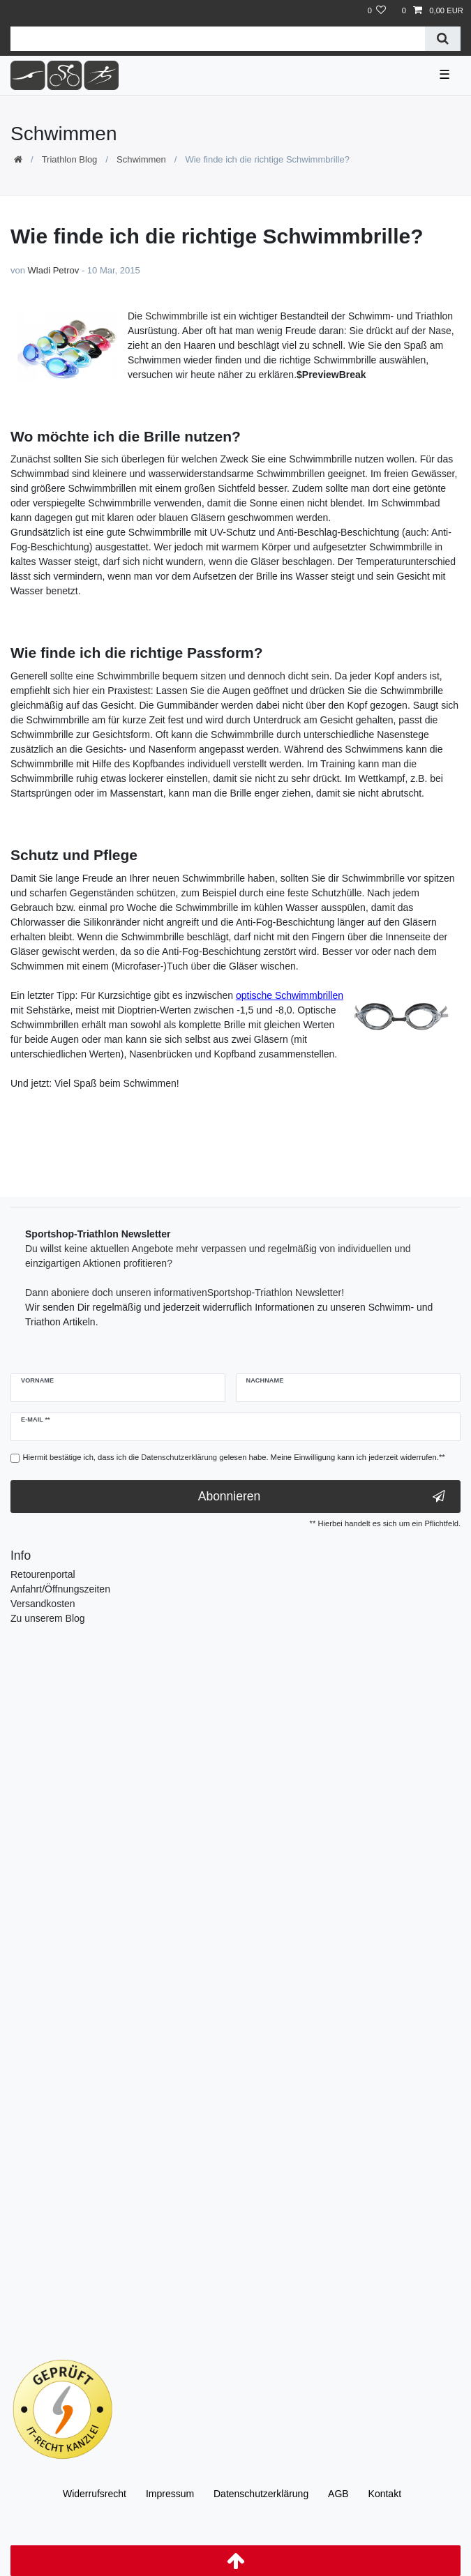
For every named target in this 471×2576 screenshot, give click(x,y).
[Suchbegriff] (217, 39)
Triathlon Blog (70, 159)
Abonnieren (321, 1497)
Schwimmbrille (176, 316)
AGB (338, 2493)
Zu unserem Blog (47, 1618)
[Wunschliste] (376, 11)
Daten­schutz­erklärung (261, 2493)
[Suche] (443, 39)
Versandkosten (42, 1603)
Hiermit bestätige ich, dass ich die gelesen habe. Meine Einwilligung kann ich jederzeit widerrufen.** (234, 1457)
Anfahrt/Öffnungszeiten (60, 1589)
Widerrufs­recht (94, 2493)
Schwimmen (141, 159)
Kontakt (384, 2493)
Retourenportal (42, 1574)
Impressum (170, 2493)
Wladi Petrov (54, 270)
